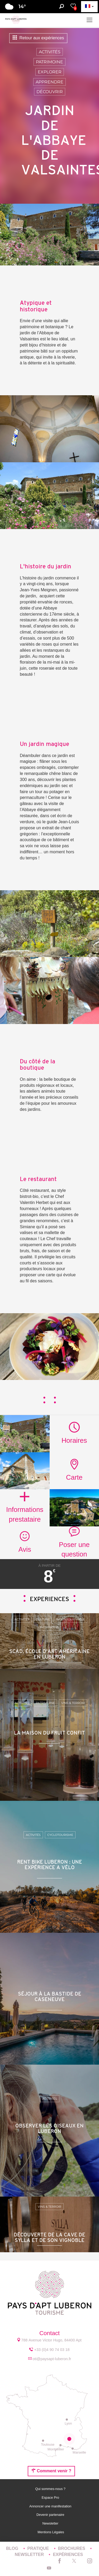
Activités (49, 51)
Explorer (50, 71)
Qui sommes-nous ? (50, 2489)
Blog (13, 2548)
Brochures (72, 2548)
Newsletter (50, 2523)
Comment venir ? (51, 2470)
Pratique (38, 2548)
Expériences (68, 2554)
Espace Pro (51, 2497)
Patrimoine (49, 61)
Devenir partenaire (50, 2515)
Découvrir (49, 91)
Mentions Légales (50, 2532)
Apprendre (49, 81)
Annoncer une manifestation (50, 2506)
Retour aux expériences (38, 37)
